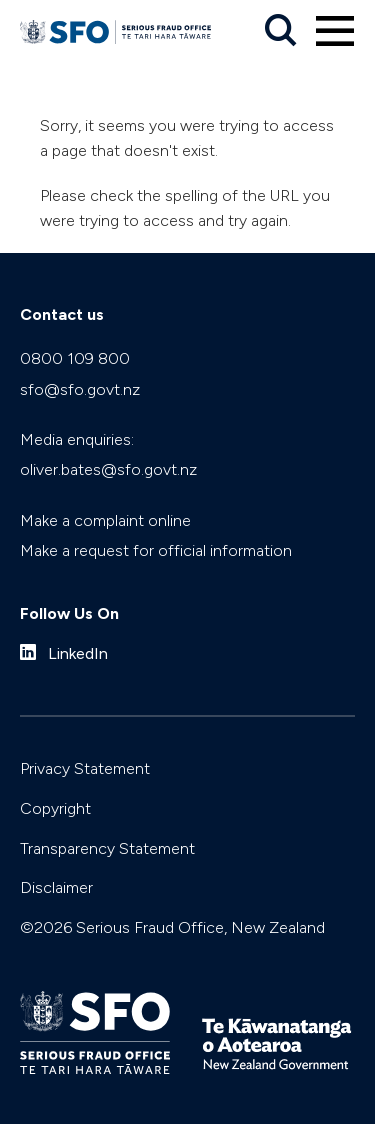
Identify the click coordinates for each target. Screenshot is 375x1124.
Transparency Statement (107, 848)
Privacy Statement (85, 768)
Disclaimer (56, 887)
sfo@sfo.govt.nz (80, 389)
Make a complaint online (105, 520)
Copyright (55, 808)
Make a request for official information (156, 550)
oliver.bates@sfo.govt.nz (108, 469)
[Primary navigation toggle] (335, 31)
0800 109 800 (75, 358)
